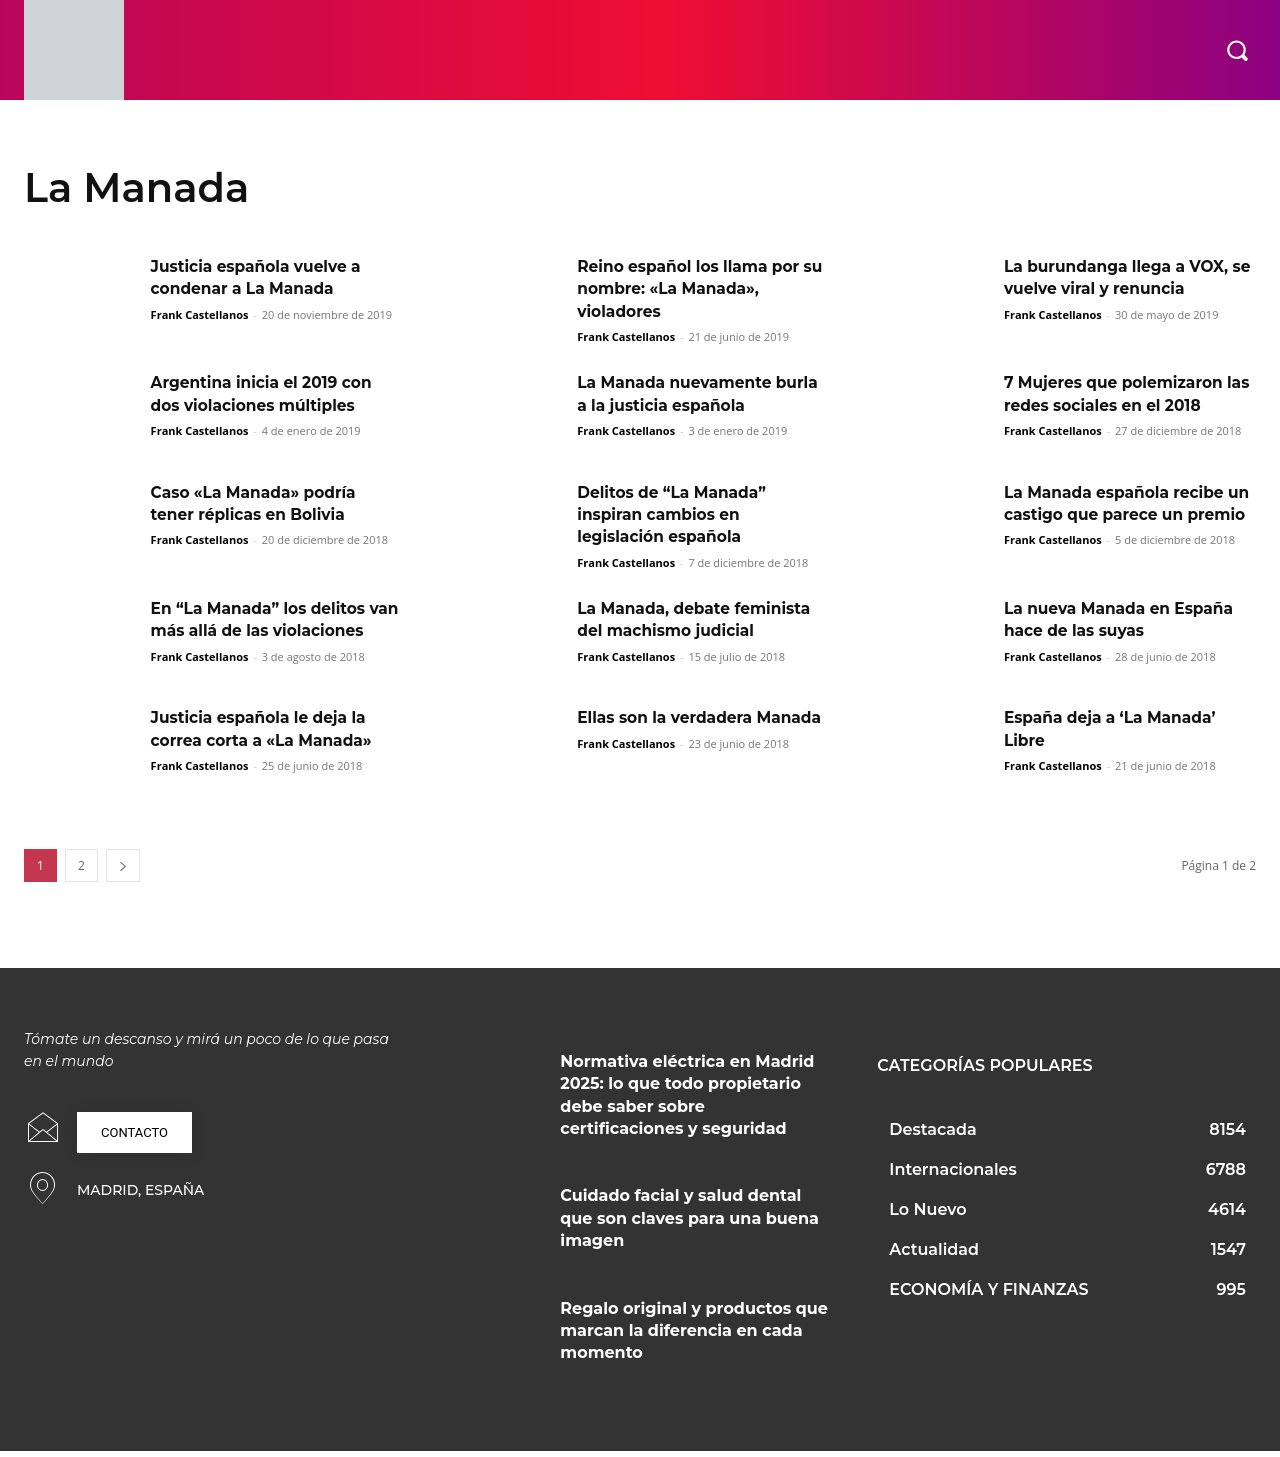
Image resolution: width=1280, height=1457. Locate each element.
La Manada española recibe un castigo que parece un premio (1118, 515)
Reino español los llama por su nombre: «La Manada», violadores (692, 289)
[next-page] (123, 872)
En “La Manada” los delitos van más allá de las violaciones (262, 631)
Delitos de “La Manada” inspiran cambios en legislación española (675, 515)
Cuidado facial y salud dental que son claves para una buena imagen (689, 1225)
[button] (1237, 50)
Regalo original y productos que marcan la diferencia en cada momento (694, 1337)
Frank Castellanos (200, 314)
